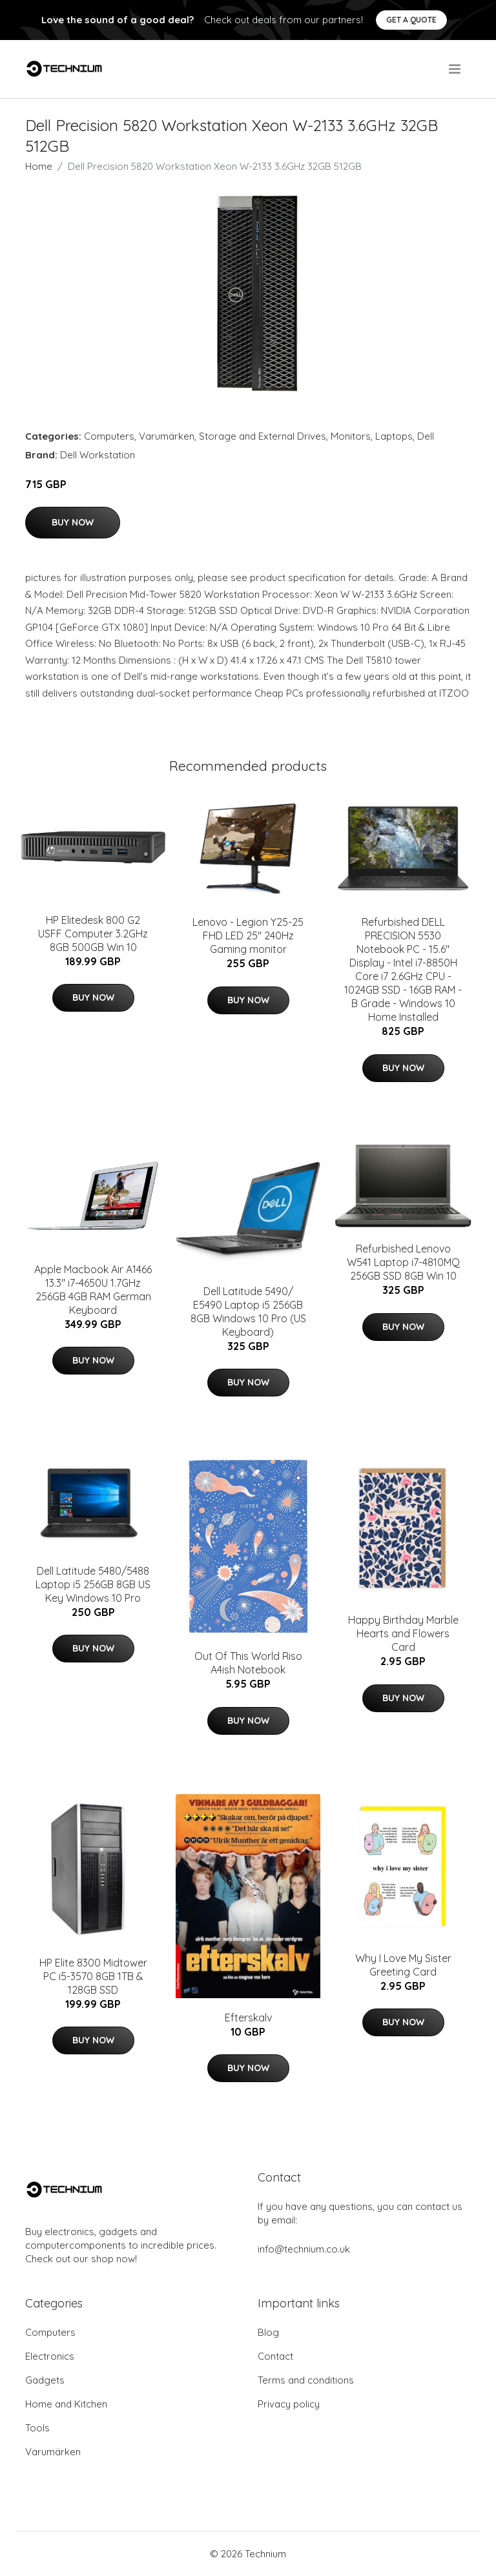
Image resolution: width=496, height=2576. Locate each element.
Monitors (351, 436)
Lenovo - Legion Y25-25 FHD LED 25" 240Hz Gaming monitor (248, 935)
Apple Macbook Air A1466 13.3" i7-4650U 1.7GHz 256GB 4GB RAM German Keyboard (93, 1289)
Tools (37, 2428)
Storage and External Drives (262, 436)
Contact (275, 2356)
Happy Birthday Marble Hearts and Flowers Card (403, 1633)
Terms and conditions (306, 2380)
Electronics (49, 2356)
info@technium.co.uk (304, 2249)
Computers (109, 436)
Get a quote (411, 20)
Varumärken (166, 436)
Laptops (394, 436)
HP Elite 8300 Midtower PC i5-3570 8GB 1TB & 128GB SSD (93, 1976)
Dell (425, 436)
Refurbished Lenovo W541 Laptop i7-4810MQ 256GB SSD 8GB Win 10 (403, 1262)
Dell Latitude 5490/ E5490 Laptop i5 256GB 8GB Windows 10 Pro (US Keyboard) (248, 1311)
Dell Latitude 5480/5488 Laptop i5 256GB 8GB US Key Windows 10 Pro (93, 1584)
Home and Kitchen (66, 2404)
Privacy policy (289, 2404)
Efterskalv (248, 2017)
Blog (268, 2332)
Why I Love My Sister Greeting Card (403, 1965)
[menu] (455, 69)
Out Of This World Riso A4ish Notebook (248, 1663)
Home (38, 166)
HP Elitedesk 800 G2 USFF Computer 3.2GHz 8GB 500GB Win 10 (93, 934)
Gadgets (45, 2380)
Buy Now (73, 522)
